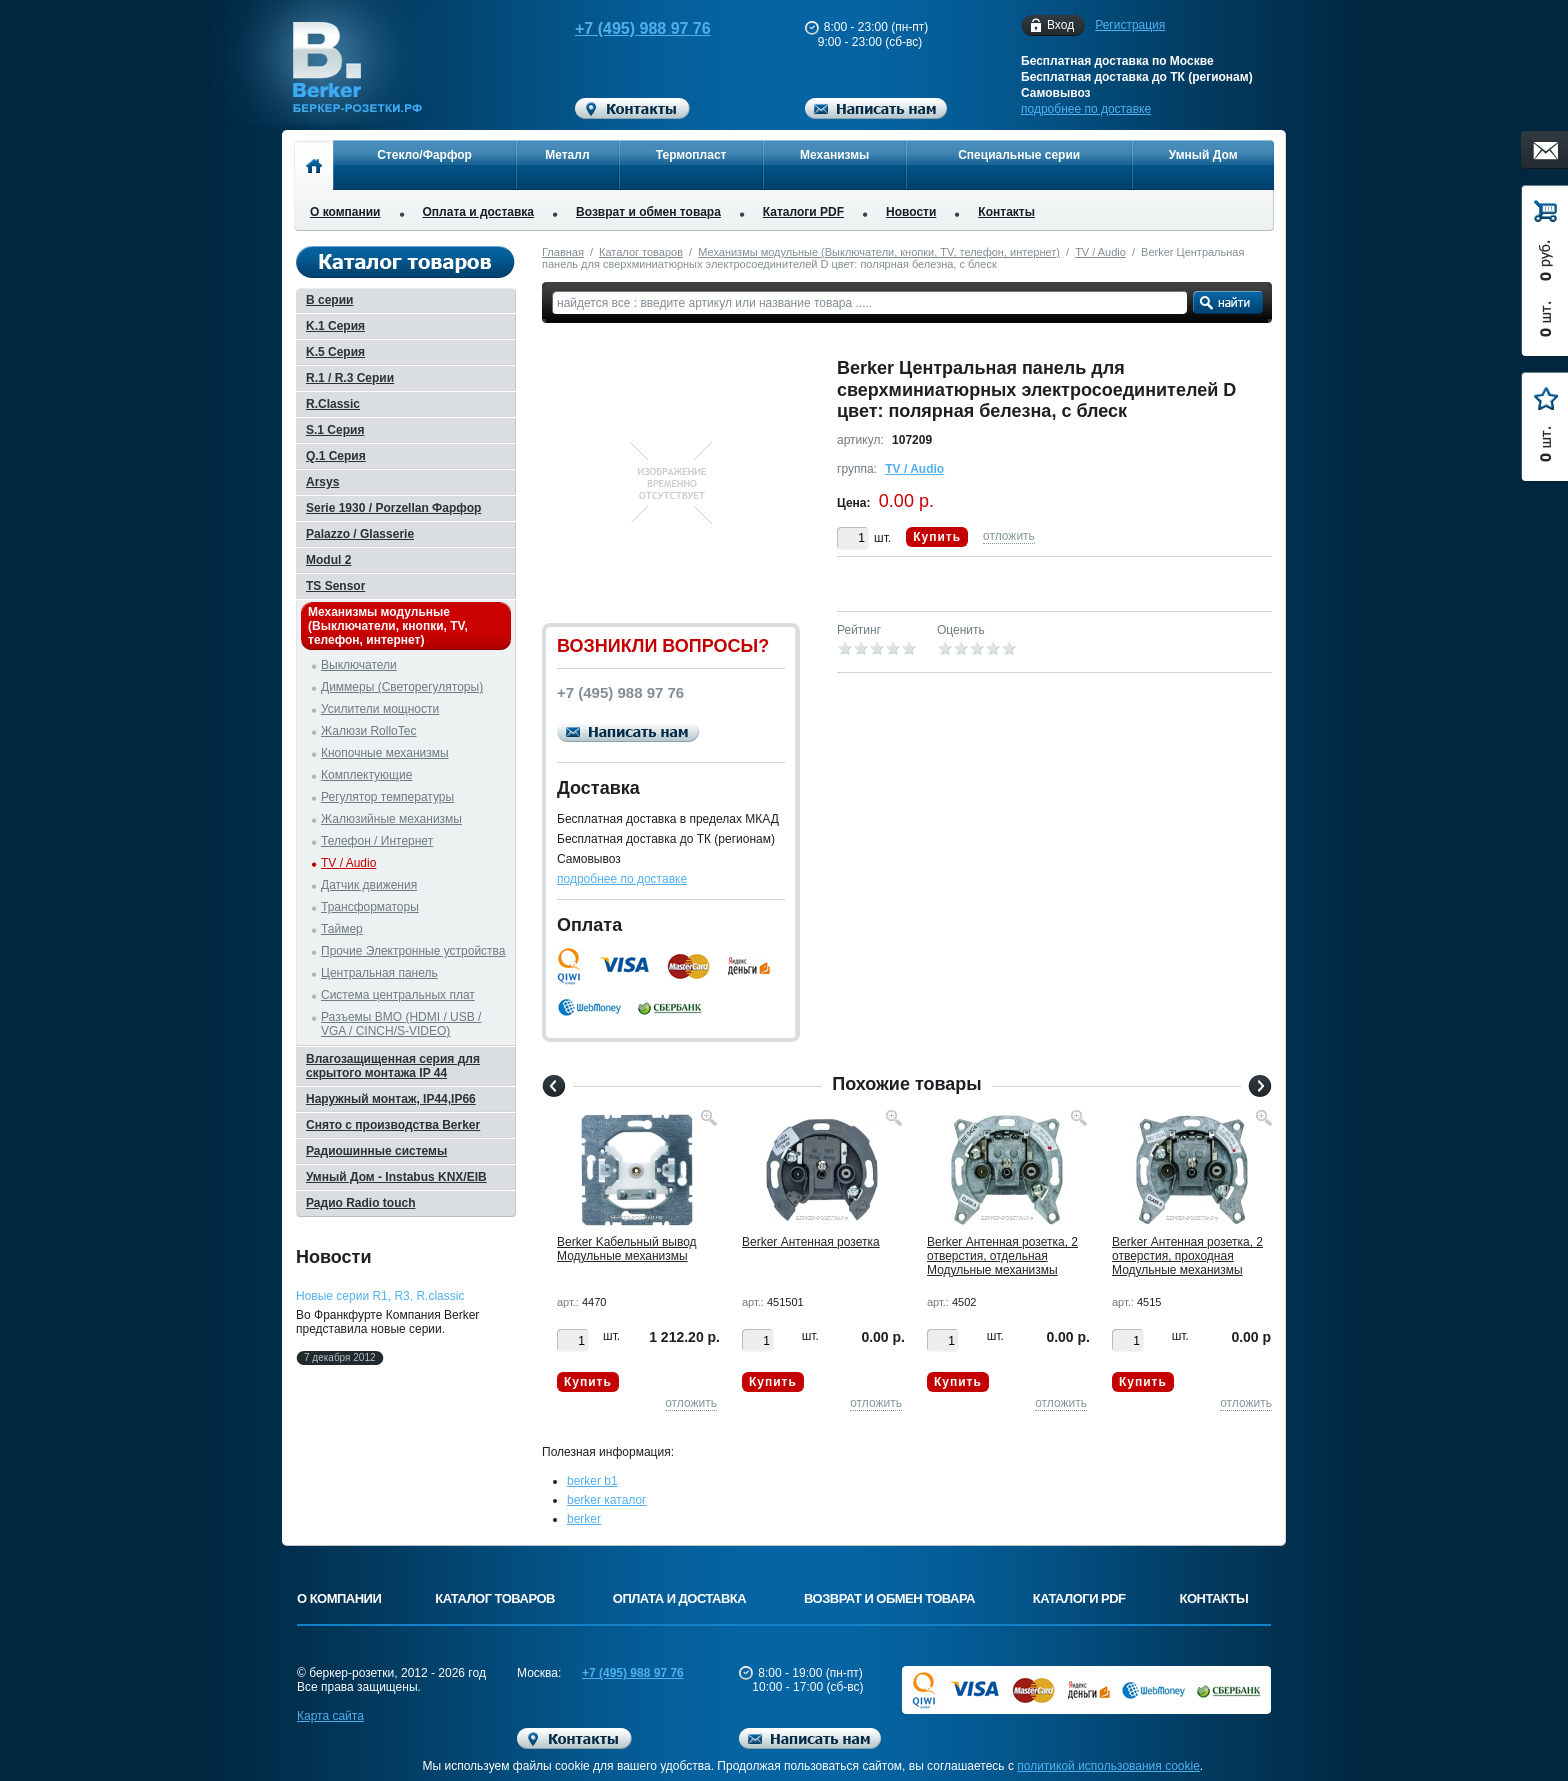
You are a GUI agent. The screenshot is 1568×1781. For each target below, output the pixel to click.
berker (584, 1519)
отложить (1009, 536)
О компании (345, 212)
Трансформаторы (370, 907)
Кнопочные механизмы (385, 753)
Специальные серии (1019, 155)
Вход (1060, 25)
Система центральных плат (398, 995)
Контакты (1006, 212)
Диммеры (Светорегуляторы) (402, 687)
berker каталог (607, 1500)
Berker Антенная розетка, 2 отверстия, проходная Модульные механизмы (1187, 1256)
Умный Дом (1203, 155)
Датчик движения (369, 885)
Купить (937, 537)
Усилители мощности (380, 709)
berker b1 (592, 1481)
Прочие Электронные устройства (413, 951)
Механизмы (834, 155)
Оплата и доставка (479, 212)
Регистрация (1130, 25)
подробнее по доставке (1086, 109)
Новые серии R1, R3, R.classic (380, 1296)
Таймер (342, 929)
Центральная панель (379, 973)
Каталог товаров (641, 252)
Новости (911, 212)
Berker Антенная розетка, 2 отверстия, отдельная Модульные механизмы (1002, 1256)
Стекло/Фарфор (424, 155)
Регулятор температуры (387, 797)
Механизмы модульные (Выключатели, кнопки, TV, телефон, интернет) (879, 252)
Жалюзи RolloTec (368, 731)
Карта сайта (330, 1716)
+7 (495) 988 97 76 (624, 28)
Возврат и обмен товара (648, 212)
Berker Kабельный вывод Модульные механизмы (627, 1249)
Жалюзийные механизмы (391, 819)
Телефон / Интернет (377, 841)
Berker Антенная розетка (811, 1242)
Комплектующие (366, 775)
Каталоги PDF (803, 212)
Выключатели (359, 665)
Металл (567, 155)
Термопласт (691, 155)
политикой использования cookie (1108, 1766)
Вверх (1349, 1718)
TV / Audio (1100, 252)
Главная (563, 252)
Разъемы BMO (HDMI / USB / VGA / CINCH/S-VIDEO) (401, 1024)
